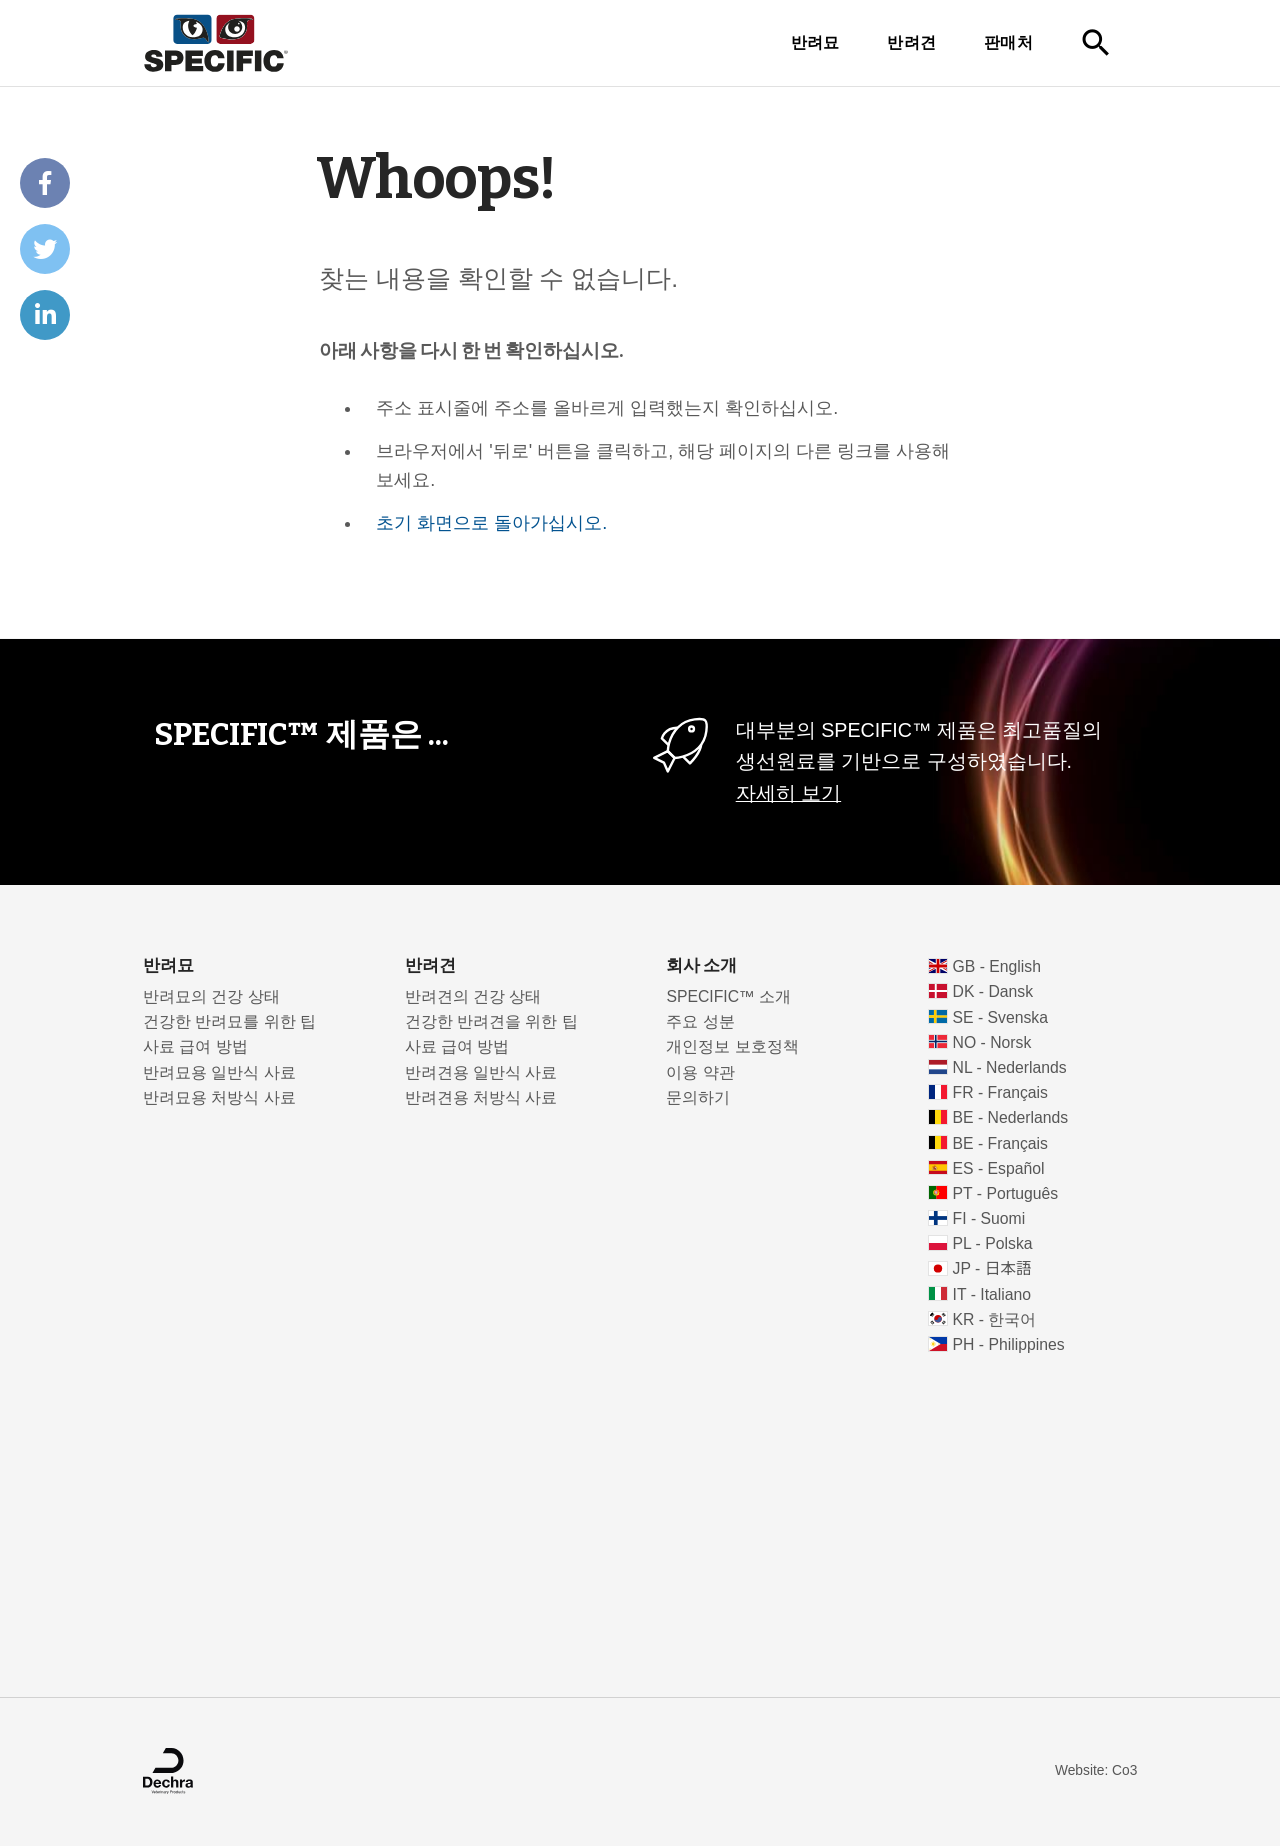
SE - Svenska (1000, 1017)
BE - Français (1000, 1143)
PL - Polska (993, 1243)
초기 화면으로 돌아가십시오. (491, 523)
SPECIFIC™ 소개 (728, 996)
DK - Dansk (993, 991)
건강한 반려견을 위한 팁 (491, 1021)
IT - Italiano (992, 1294)
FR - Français (1000, 1092)
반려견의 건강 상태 (473, 996)
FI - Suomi (989, 1218)
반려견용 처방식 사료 (481, 1097)
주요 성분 (700, 1021)
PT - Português (1006, 1193)
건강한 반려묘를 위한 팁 (229, 1021)
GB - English (997, 966)
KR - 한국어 (995, 1319)
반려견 (911, 42)
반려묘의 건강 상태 (211, 996)
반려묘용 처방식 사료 (219, 1097)
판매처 (1008, 42)
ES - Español (999, 1168)
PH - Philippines (1009, 1344)
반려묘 (815, 42)
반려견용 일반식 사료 (481, 1072)
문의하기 (698, 1097)
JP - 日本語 (992, 1268)
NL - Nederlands (1010, 1067)
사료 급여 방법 (195, 1046)
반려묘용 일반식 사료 (219, 1072)
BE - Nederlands (1011, 1117)
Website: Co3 (1096, 1770)
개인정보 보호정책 (732, 1046)
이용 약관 (700, 1072)
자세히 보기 (788, 793)
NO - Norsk (992, 1042)
